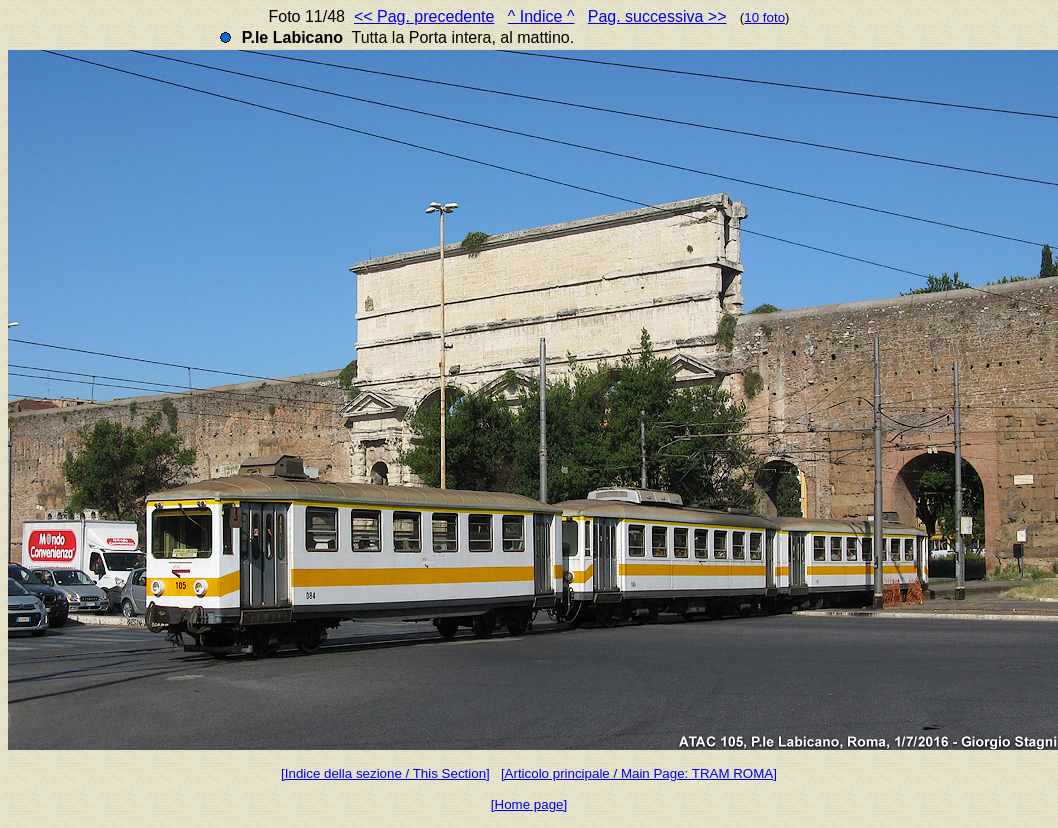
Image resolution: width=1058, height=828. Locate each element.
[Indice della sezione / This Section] (385, 773)
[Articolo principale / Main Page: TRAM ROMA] (639, 773)
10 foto (764, 17)
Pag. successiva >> (657, 16)
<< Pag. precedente (424, 16)
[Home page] (529, 804)
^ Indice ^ (541, 16)
